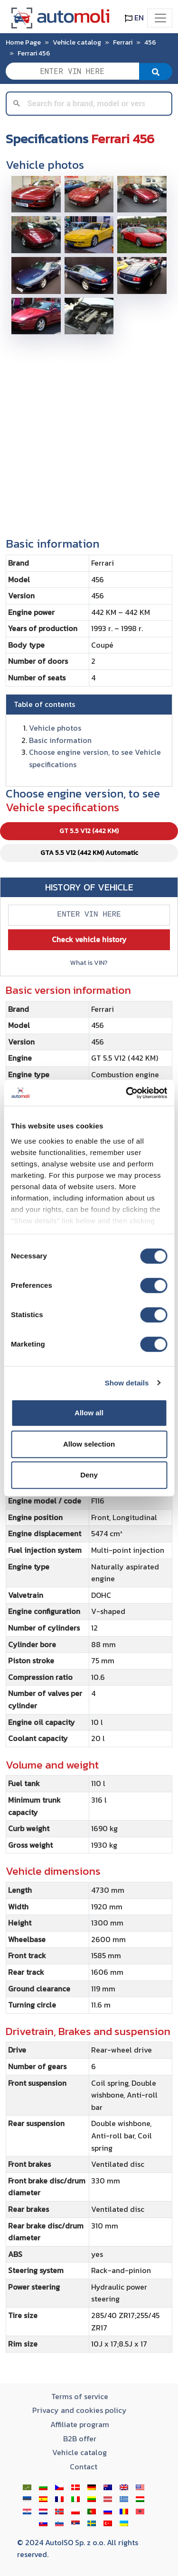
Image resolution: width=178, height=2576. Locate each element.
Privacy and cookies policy (79, 2410)
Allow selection (89, 1444)
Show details (127, 1383)
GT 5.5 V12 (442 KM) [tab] (89, 831)
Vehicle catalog (77, 42)
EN (134, 17)
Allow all (89, 1413)
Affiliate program (79, 2424)
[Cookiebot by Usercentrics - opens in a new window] (126, 1093)
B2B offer (79, 2438)
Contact (83, 2466)
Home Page (23, 42)
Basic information (60, 740)
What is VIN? (89, 963)
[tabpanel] (89, 1672)
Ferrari (122, 42)
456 (150, 42)
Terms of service (79, 2396)
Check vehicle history (89, 939)
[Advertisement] (89, 432)
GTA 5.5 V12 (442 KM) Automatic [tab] (89, 853)
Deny (89, 1475)
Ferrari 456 (34, 53)
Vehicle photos (55, 727)
